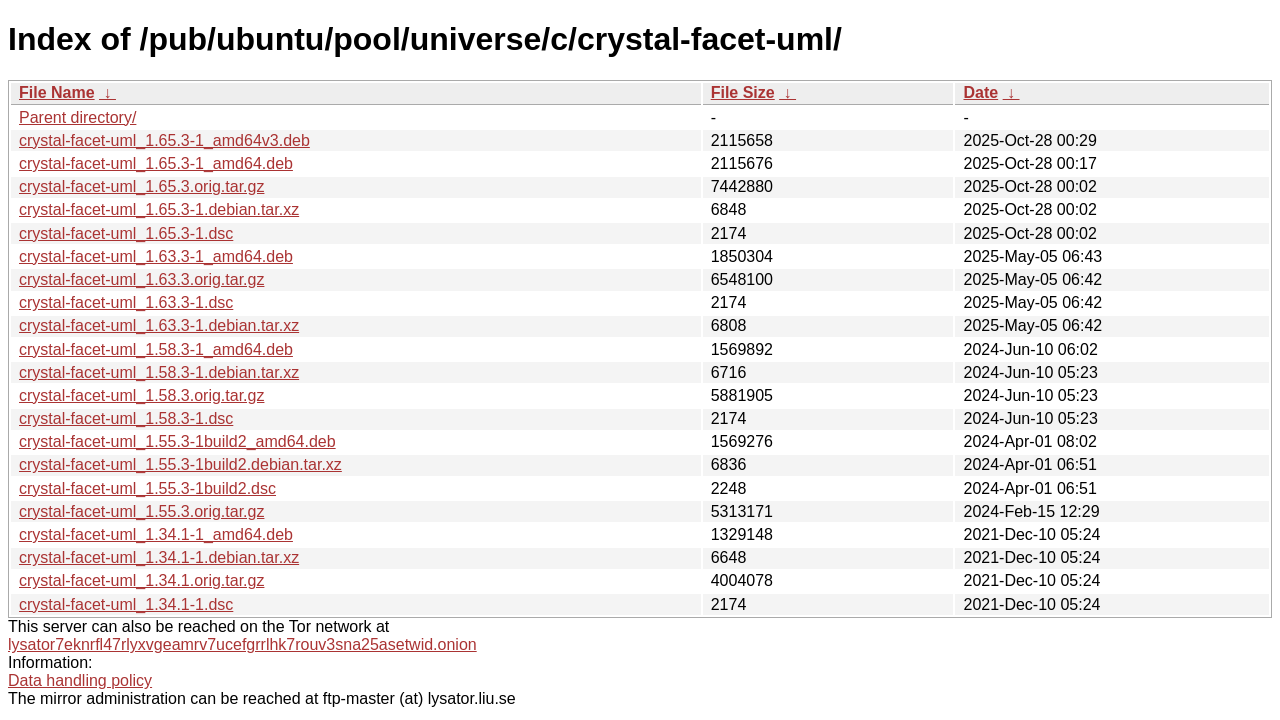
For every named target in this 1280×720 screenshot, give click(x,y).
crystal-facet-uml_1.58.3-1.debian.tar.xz (159, 372)
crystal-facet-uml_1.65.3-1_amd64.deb (156, 163)
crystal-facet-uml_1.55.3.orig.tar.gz (141, 511)
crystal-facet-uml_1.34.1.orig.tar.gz (141, 580)
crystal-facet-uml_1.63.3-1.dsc (126, 302)
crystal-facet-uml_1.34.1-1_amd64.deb (156, 534)
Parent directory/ (77, 117)
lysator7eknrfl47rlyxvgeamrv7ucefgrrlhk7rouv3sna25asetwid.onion (242, 644)
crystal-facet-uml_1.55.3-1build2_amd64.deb (177, 441)
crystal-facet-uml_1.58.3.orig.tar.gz (141, 395)
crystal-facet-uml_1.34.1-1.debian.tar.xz (159, 557)
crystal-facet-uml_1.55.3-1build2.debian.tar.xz (180, 464)
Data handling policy (80, 680)
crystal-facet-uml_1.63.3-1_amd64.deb (156, 256)
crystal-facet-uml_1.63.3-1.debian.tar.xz (159, 325)
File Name (57, 92)
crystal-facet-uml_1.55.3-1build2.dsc (147, 488)
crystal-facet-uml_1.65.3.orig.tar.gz (141, 186)
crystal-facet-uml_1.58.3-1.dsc (126, 418)
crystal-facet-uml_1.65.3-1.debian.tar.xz (159, 209)
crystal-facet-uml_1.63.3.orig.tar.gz (141, 279)
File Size (743, 92)
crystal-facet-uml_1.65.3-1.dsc (126, 233)
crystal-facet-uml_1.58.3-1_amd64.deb (156, 349)
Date (980, 92)
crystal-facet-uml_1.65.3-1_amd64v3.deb (164, 140)
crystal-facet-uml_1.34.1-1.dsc (126, 604)
